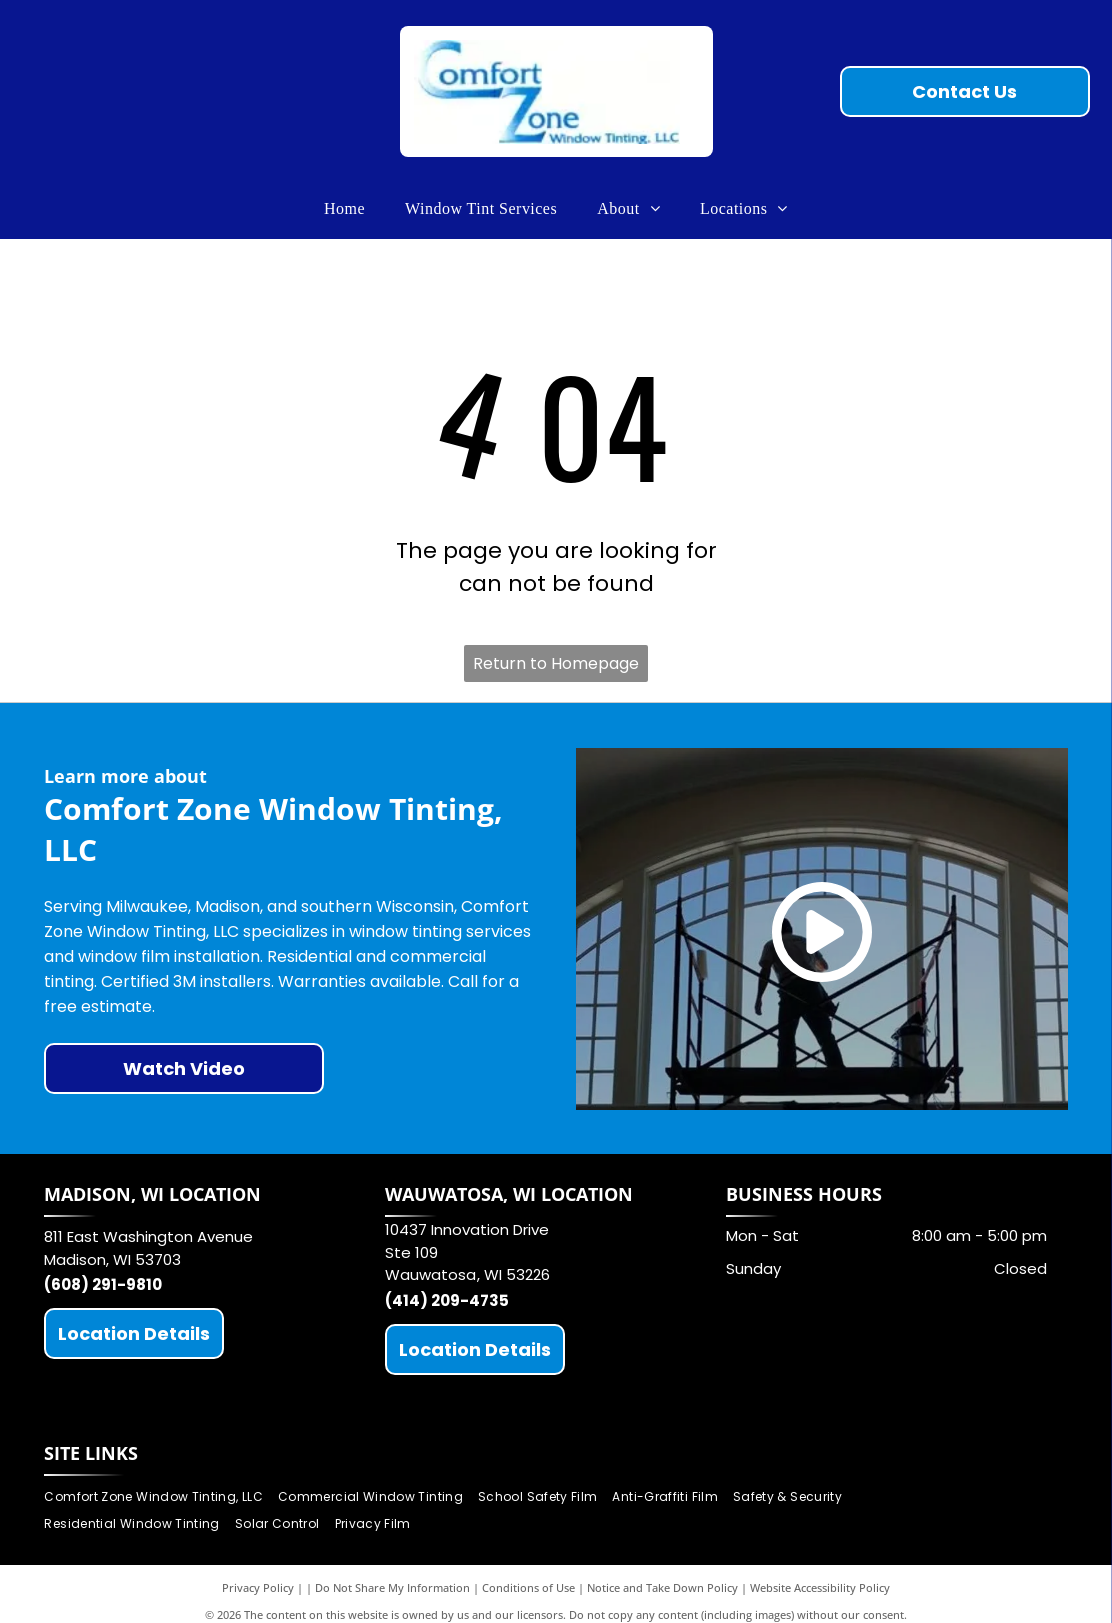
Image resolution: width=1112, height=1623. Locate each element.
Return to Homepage (556, 663)
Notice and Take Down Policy (662, 1587)
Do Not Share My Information (392, 1587)
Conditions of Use (528, 1587)
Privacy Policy (258, 1587)
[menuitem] (344, 209)
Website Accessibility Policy (820, 1587)
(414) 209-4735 (447, 1300)
